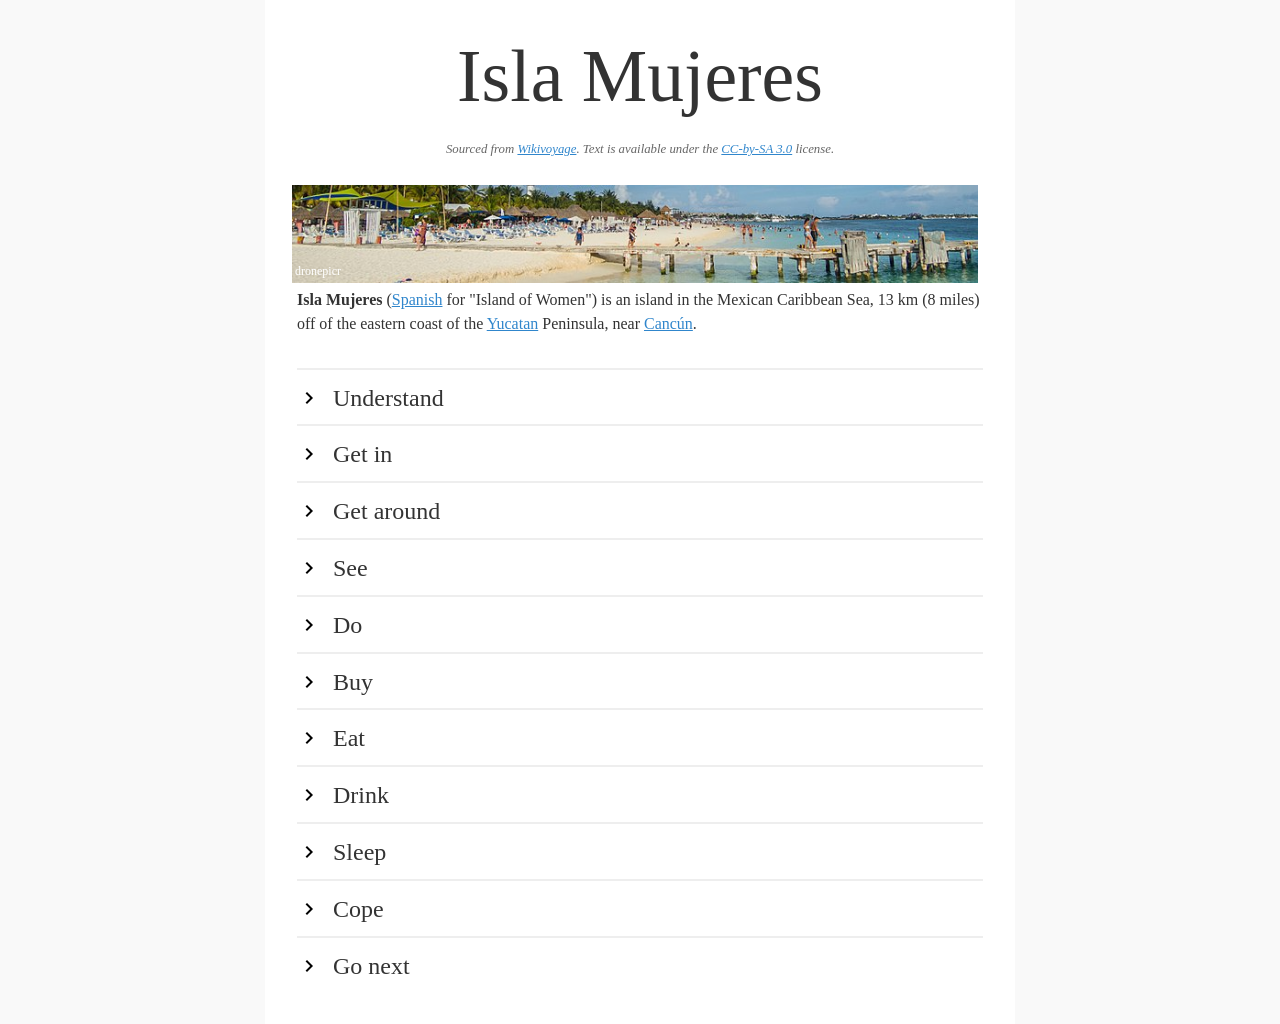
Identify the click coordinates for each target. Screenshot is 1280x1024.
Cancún (668, 323)
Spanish (417, 299)
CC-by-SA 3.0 (756, 149)
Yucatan (513, 323)
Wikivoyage (546, 149)
